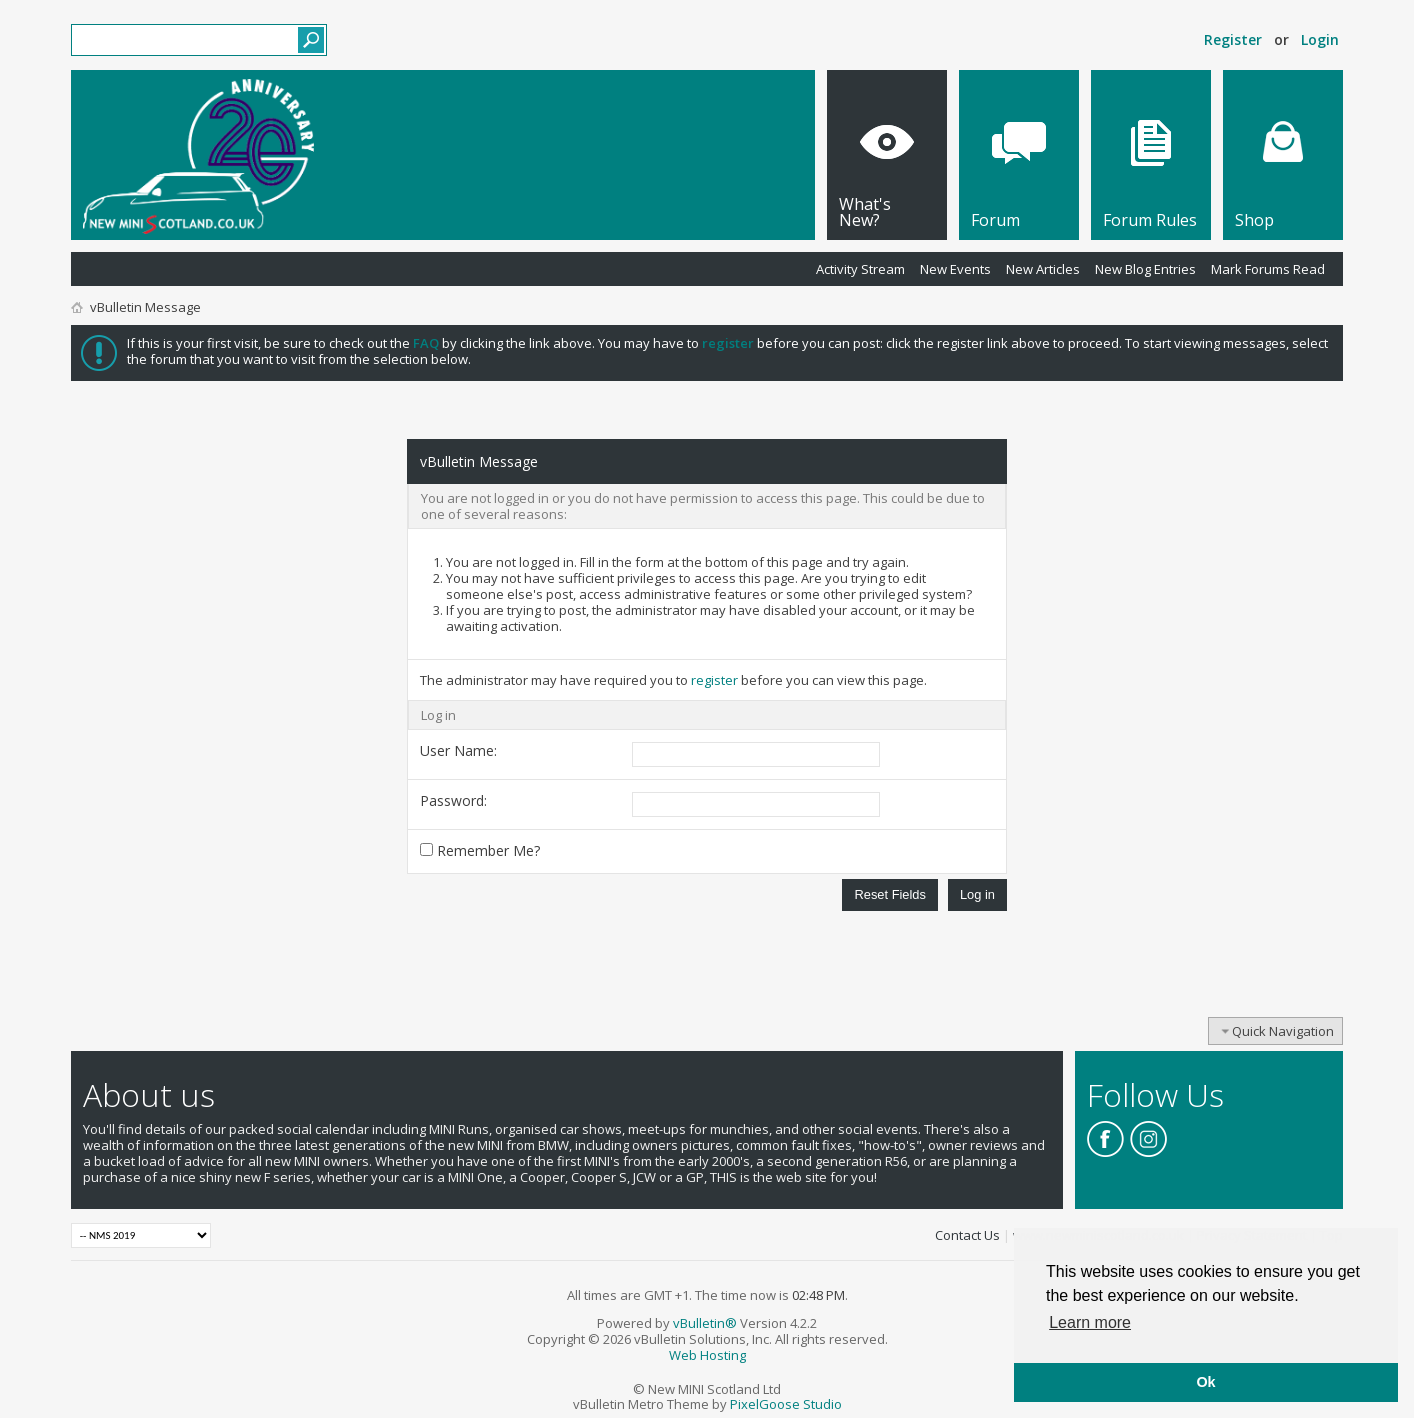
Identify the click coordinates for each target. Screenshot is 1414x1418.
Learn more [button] (1090, 1322)
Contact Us (967, 1235)
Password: (453, 800)
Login (1320, 39)
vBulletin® (705, 1323)
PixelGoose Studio (786, 1404)
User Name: (458, 750)
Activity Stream (860, 269)
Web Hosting (707, 1355)
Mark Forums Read (1268, 269)
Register (1233, 39)
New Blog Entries (1145, 269)
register (714, 680)
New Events (955, 269)
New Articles (1043, 269)
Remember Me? (480, 850)
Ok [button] (1205, 1382)
